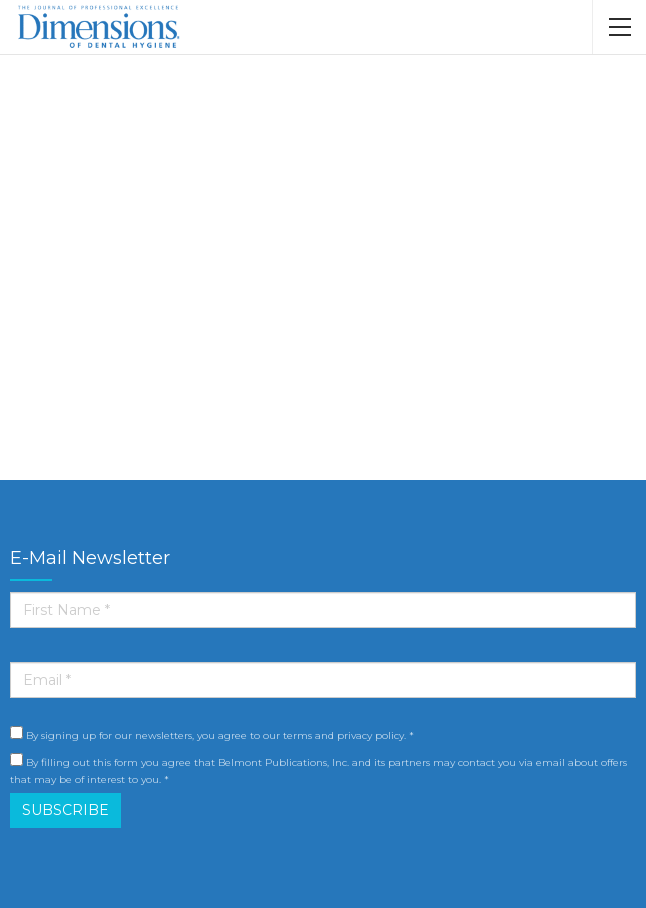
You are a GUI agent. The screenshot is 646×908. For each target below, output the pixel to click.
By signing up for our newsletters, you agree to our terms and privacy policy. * (212, 734)
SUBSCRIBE (65, 810)
